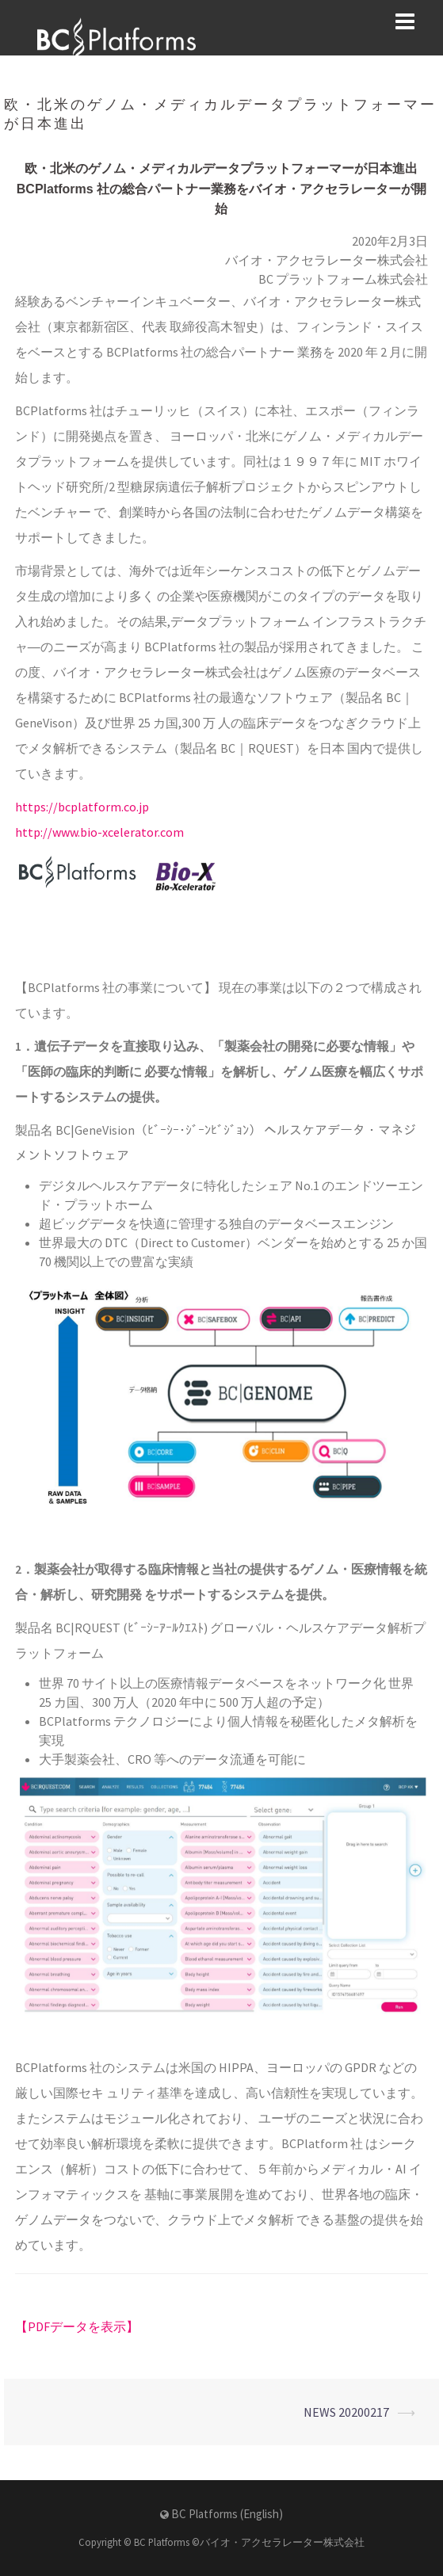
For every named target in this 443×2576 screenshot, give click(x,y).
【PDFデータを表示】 (77, 2326)
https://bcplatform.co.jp (82, 807)
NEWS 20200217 (346, 2412)
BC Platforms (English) (227, 2513)
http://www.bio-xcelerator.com (99, 832)
